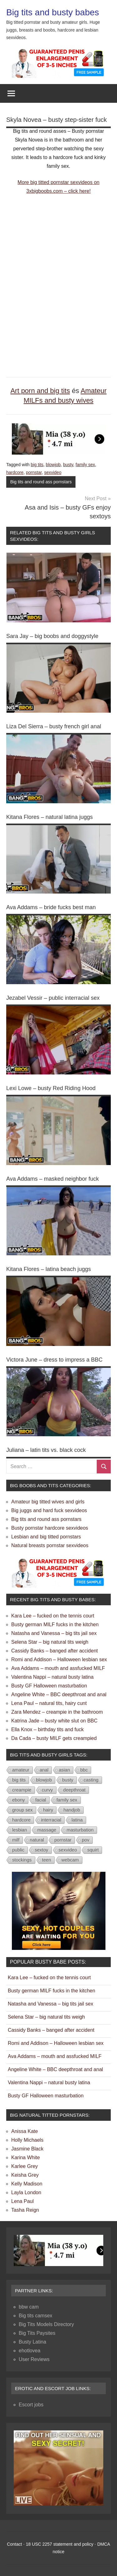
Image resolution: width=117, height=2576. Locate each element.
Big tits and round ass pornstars (41, 481)
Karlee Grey (24, 2166)
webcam (70, 1859)
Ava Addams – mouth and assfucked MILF (58, 1668)
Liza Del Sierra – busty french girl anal (53, 726)
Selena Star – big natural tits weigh (49, 1642)
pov (85, 1839)
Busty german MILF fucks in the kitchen (55, 1624)
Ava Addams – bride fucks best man (51, 907)
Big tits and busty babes (52, 12)
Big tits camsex (35, 2315)
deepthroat (74, 1789)
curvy (47, 1789)
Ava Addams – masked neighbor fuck (52, 1179)
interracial (51, 1819)
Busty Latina (32, 2341)
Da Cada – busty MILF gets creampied (54, 1738)
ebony (18, 1799)
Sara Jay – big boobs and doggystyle (52, 636)
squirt (93, 1849)
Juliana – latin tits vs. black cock (46, 1450)
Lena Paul (22, 2201)
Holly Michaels (27, 2140)
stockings (22, 1859)
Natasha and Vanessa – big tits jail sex (54, 1633)
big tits (37, 464)
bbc (84, 1769)
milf (15, 1839)
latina (77, 1819)
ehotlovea (29, 2350)
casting (91, 1779)
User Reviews (34, 2359)
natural (37, 1839)
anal (44, 1769)
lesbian (19, 1829)
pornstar (34, 472)
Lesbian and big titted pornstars (46, 1536)
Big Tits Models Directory (46, 2324)
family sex (85, 464)
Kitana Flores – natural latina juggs (49, 817)
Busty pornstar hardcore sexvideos (49, 1528)
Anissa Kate (24, 2131)
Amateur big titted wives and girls (48, 1501)
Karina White (25, 2157)
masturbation (80, 1829)
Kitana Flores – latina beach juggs (48, 1269)
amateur (20, 1769)
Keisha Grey (25, 2175)
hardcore (14, 472)
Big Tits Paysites (37, 2333)
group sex (22, 1809)
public (18, 1849)
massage (46, 1829)
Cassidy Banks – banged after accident (54, 1650)
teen (46, 1859)
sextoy (41, 1849)
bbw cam (29, 2306)
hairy (48, 1809)
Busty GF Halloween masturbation (49, 1685)
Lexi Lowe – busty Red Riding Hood (50, 1088)
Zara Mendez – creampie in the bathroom (57, 1712)
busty (68, 464)
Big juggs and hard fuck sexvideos (49, 1510)
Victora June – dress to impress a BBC (54, 1360)
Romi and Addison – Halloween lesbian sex (59, 1659)
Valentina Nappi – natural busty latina (52, 1677)
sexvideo (52, 472)
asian (64, 1769)
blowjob (53, 464)
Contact (14, 2544)
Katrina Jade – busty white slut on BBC (54, 1720)
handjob (71, 1809)
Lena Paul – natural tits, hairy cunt (49, 1703)
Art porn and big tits (40, 391)
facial (40, 1799)
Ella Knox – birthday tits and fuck (47, 1729)
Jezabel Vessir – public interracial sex (53, 998)
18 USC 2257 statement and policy (59, 2544)
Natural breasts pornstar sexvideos (49, 1545)
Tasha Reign (25, 2210)
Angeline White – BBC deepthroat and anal (58, 1694)
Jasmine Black (27, 2148)
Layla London (26, 2192)
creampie (22, 1789)
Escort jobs (31, 2404)
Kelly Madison (26, 2183)
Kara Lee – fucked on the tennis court (52, 1615)
